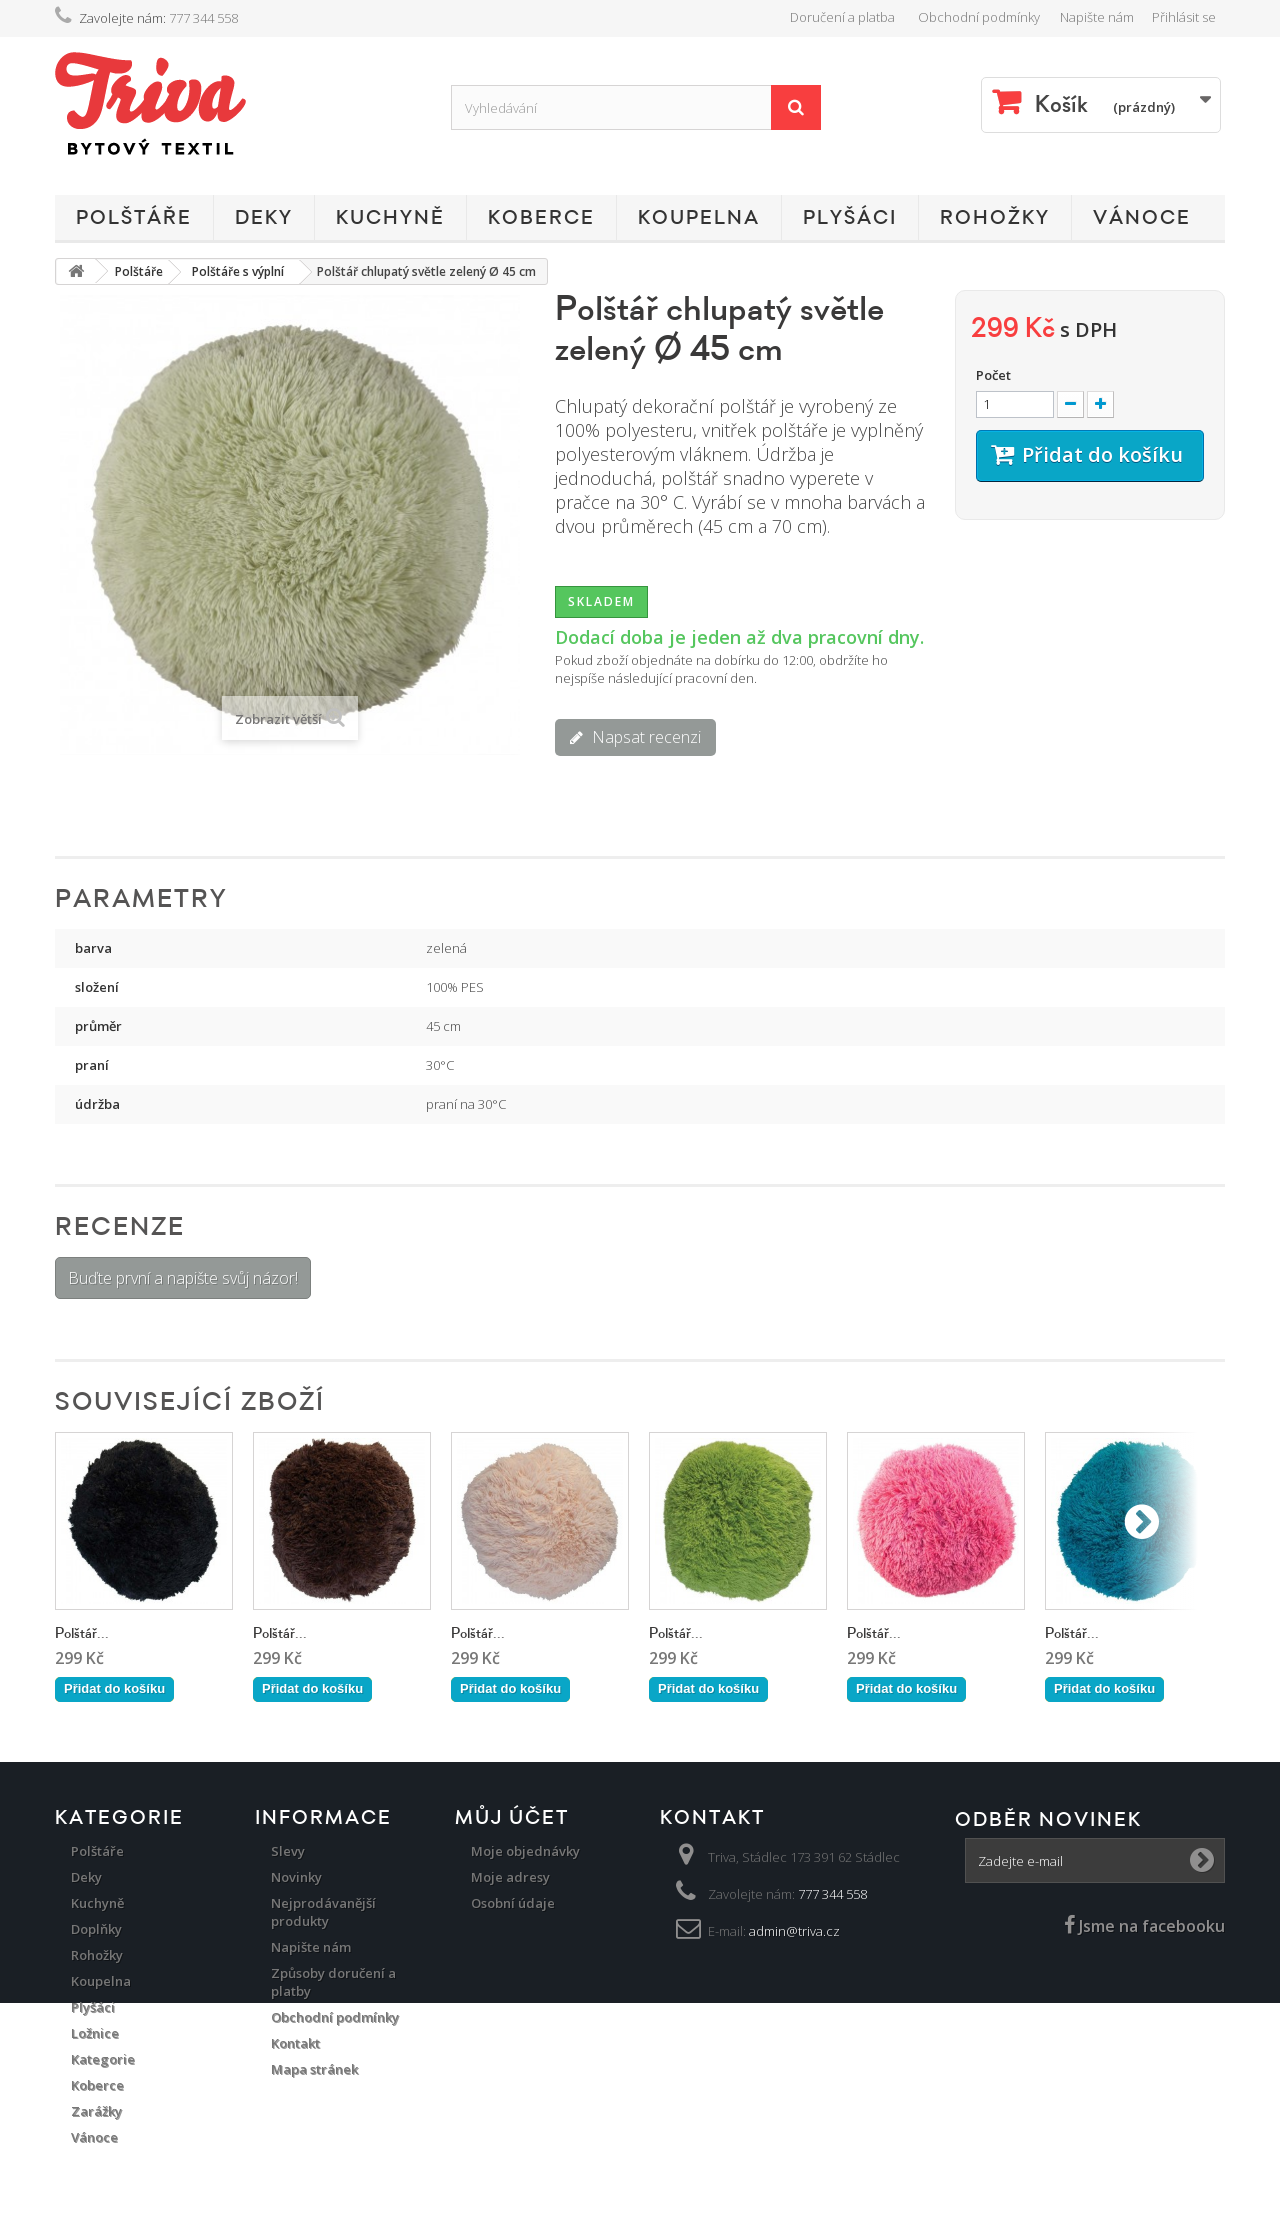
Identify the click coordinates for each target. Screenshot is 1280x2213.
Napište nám (1097, 17)
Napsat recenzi (644, 737)
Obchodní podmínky (979, 17)
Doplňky (96, 1929)
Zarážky (96, 2111)
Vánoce (1142, 218)
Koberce (541, 218)
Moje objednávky (525, 1851)
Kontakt (295, 2043)
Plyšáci (850, 218)
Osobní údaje (513, 1903)
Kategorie (103, 2059)
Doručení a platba (842, 17)
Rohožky (995, 218)
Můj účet (512, 1818)
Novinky (296, 1877)
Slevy (288, 1851)
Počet (993, 375)
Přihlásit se (1184, 17)
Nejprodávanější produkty (323, 1912)
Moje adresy (510, 1877)
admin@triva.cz (794, 1931)
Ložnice (95, 2033)
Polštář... (82, 1633)
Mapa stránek (314, 2069)
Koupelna (699, 218)
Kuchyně (390, 218)
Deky (264, 218)
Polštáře (134, 218)
